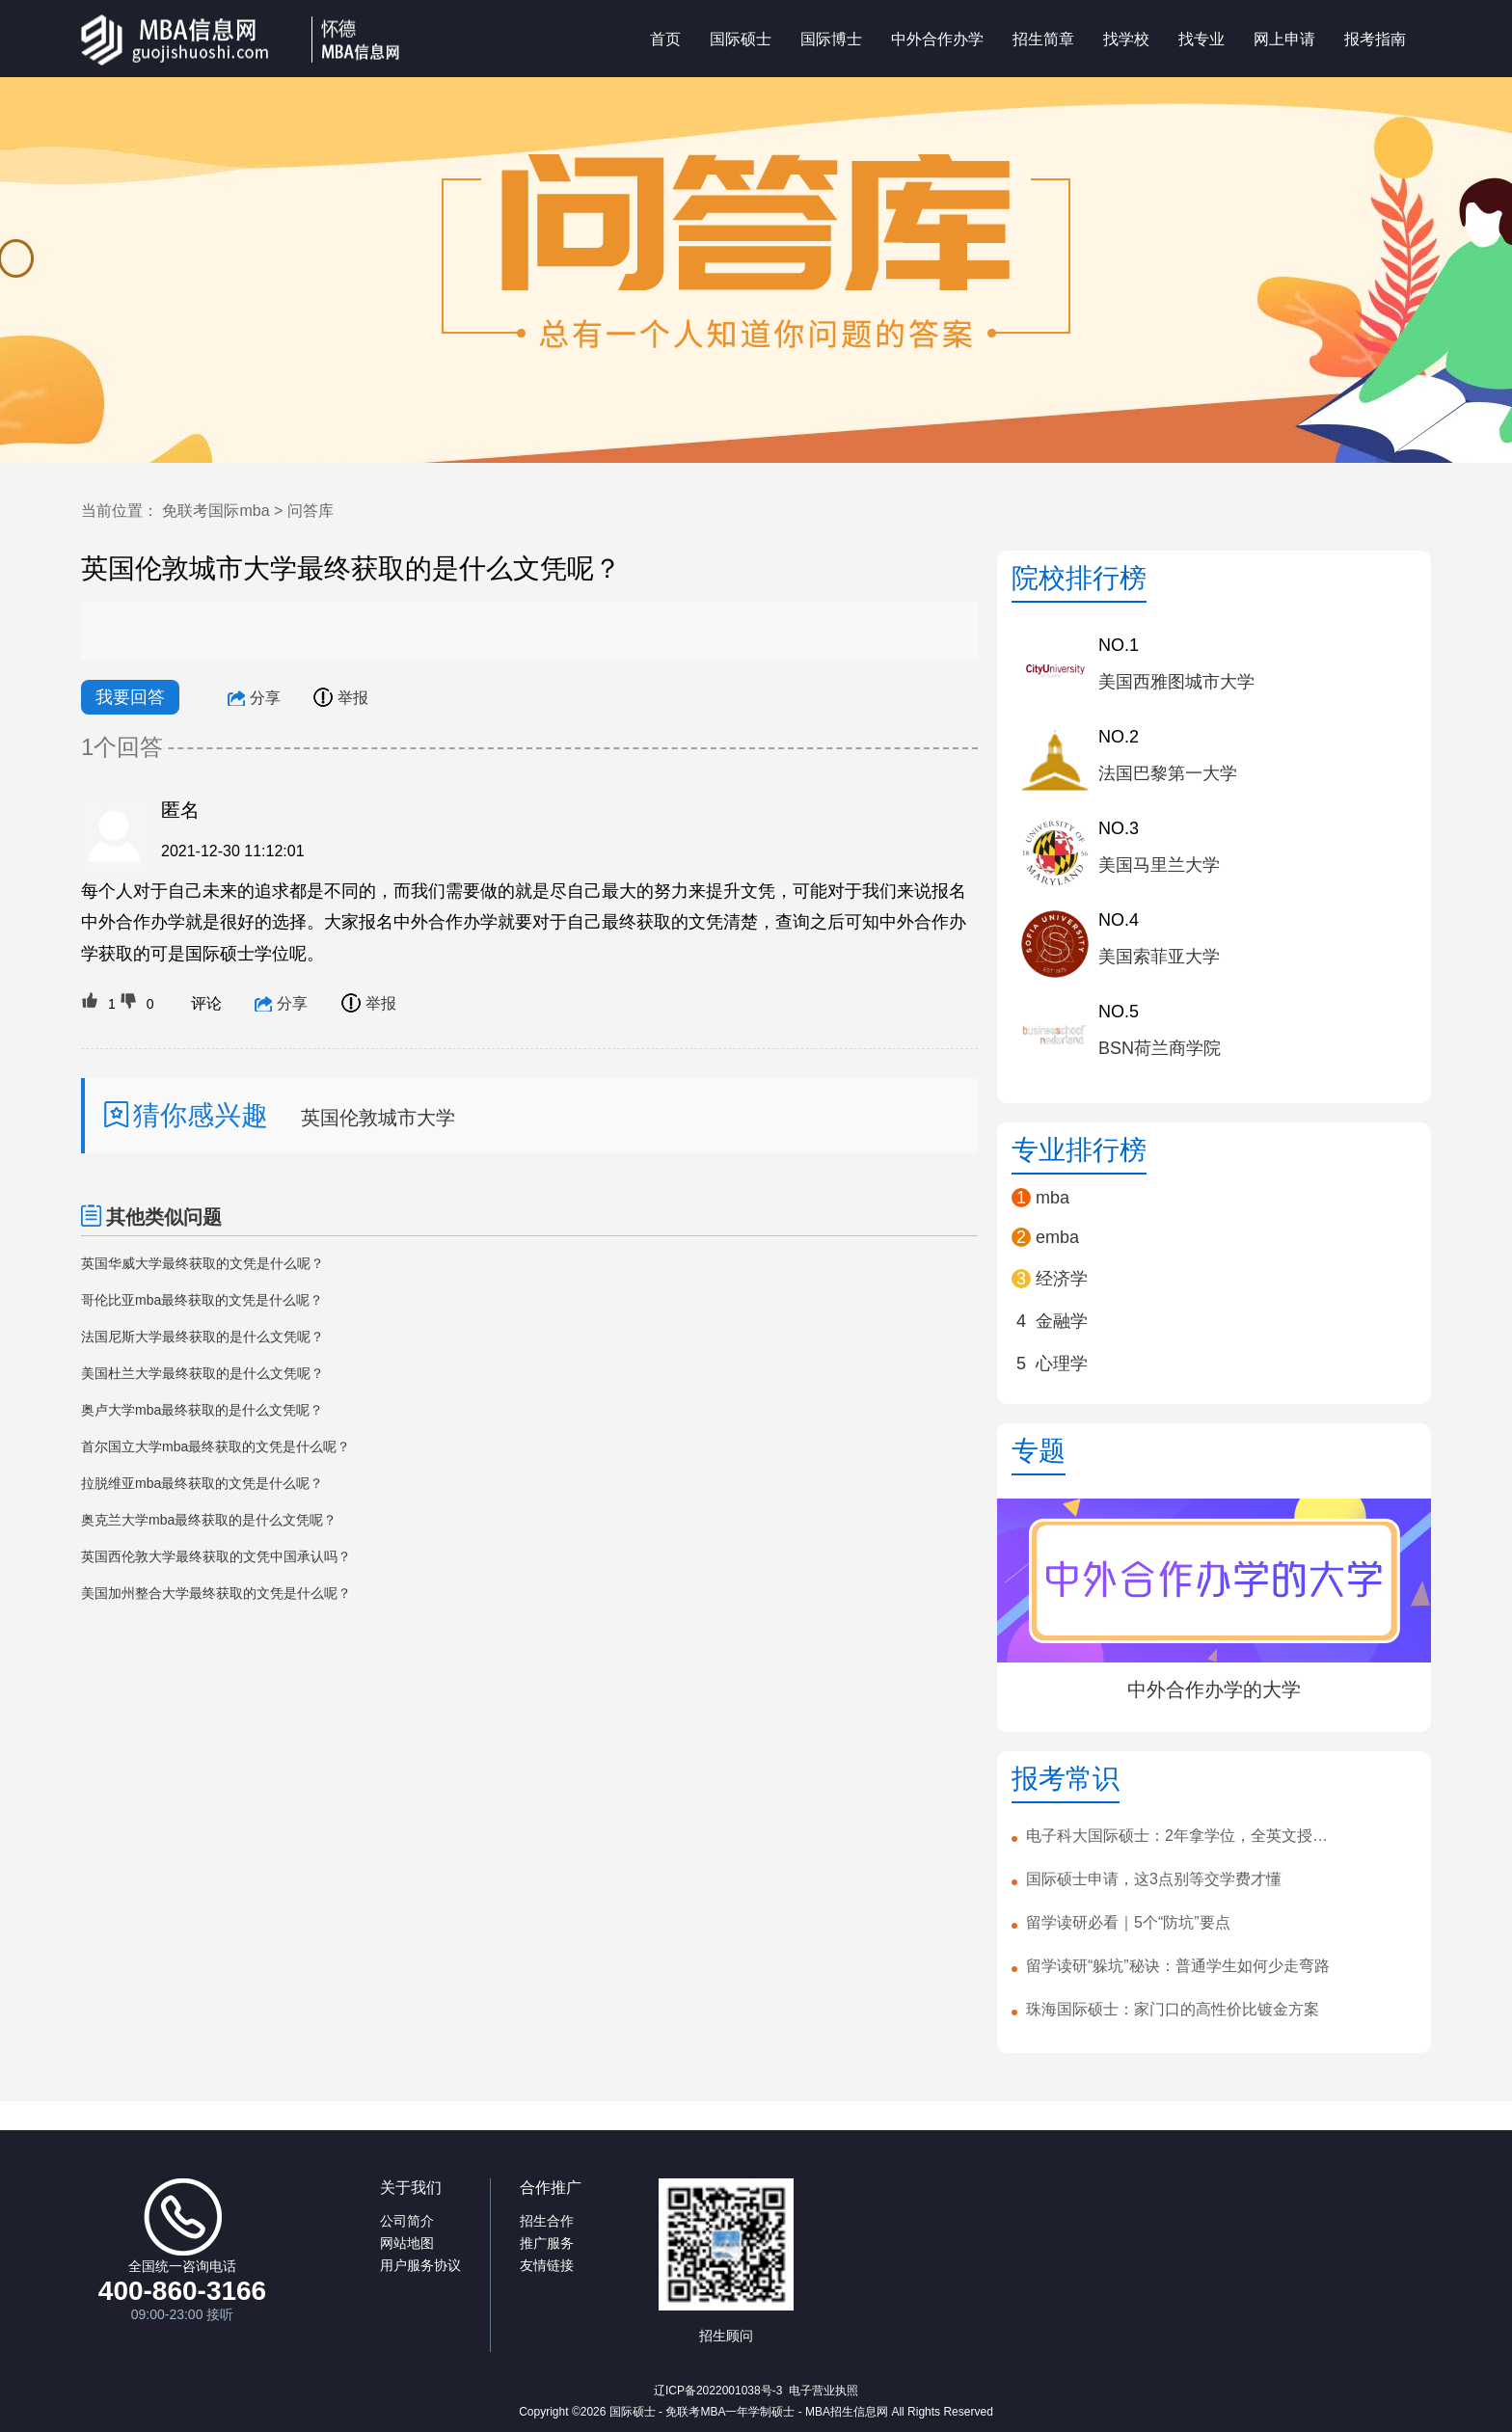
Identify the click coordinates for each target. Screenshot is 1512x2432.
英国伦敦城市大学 (378, 1117)
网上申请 (1284, 38)
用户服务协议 (420, 2265)
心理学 (1062, 1363)
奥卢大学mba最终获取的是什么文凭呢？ (202, 1410)
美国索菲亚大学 (1159, 956)
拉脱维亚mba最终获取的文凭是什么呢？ (202, 1483)
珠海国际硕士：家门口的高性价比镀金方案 (1172, 2009)
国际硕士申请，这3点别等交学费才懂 (1154, 1879)
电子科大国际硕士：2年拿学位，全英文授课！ (1182, 1835)
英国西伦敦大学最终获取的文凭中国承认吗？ (216, 1556)
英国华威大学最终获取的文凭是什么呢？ (202, 1263)
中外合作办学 (937, 38)
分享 (254, 697)
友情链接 (547, 2265)
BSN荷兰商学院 (1159, 1048)
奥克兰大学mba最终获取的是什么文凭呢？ (209, 1519)
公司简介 (407, 2221)
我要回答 (130, 697)
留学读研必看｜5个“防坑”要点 (1128, 1922)
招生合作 (547, 2221)
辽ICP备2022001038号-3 (718, 2390)
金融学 (1062, 1321)
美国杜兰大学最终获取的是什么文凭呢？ (202, 1373)
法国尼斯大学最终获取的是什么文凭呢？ (202, 1336)
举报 (340, 697)
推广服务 (547, 2243)
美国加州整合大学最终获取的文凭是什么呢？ (216, 1593)
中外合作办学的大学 (1214, 1689)
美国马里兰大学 (1159, 865)
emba (1057, 1237)
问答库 (310, 510)
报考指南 (1375, 38)
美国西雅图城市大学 (1176, 681)
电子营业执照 (823, 2390)
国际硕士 (740, 38)
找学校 (1126, 38)
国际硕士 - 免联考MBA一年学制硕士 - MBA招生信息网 (748, 2411)
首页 (665, 38)
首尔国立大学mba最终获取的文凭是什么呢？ (215, 1446)
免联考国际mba (215, 510)
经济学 (1062, 1278)
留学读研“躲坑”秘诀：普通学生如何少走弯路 (1178, 1966)
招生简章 (1043, 38)
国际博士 (831, 38)
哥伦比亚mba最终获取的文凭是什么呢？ (202, 1300)
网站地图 (407, 2243)
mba (1052, 1197)
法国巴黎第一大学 (1167, 773)
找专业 (1201, 38)
